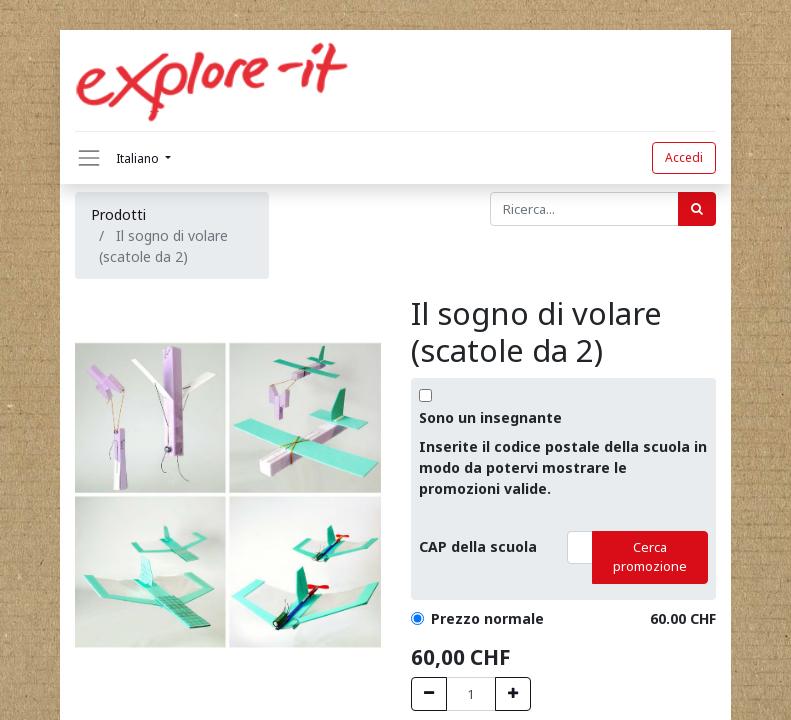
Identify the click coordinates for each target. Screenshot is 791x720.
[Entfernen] (429, 694)
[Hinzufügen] (513, 694)
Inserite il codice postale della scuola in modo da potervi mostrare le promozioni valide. (563, 467)
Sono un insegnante (490, 417)
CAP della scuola (478, 546)
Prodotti (118, 214)
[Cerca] (697, 209)
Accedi (684, 157)
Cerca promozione (650, 557)
